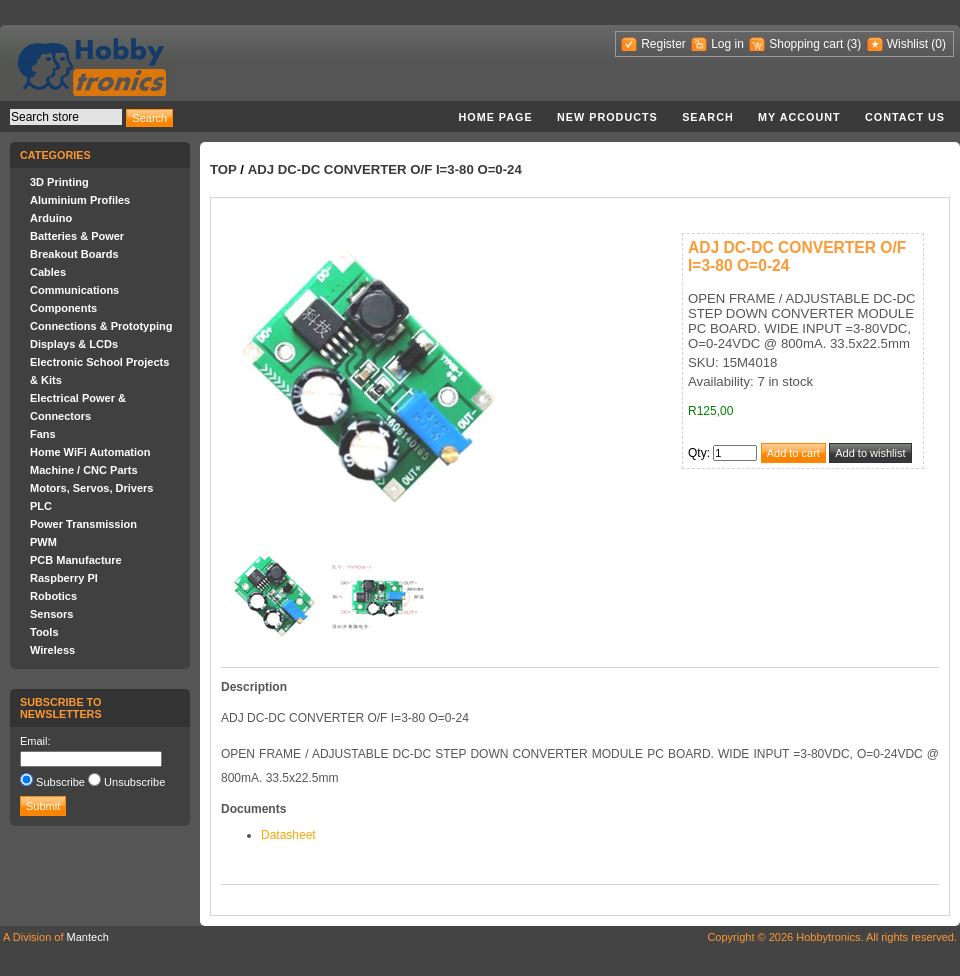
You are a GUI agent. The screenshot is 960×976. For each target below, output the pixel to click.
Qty (697, 453)
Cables (48, 272)
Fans (43, 434)
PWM (43, 542)
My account (799, 117)
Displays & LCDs (74, 344)
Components (63, 308)
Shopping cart (806, 44)
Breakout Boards (74, 254)
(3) (854, 44)
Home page (495, 117)
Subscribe (60, 782)
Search (708, 117)
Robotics (53, 596)
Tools (44, 632)
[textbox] (66, 117)
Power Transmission (83, 524)
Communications (74, 290)
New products (607, 117)
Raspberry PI (64, 578)
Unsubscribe (134, 782)
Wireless (52, 650)
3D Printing (59, 182)
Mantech (88, 937)
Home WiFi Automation (90, 452)
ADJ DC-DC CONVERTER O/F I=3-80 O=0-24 (385, 169)
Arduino (51, 218)
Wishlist (907, 44)
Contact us (905, 117)
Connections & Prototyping (101, 326)
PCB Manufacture (76, 560)
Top (223, 169)
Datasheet (288, 835)
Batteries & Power (77, 236)
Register (663, 44)
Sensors (51, 614)
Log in (727, 44)
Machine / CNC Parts (84, 470)
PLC (41, 506)
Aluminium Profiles (80, 200)
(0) (938, 44)
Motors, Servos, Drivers (92, 488)
